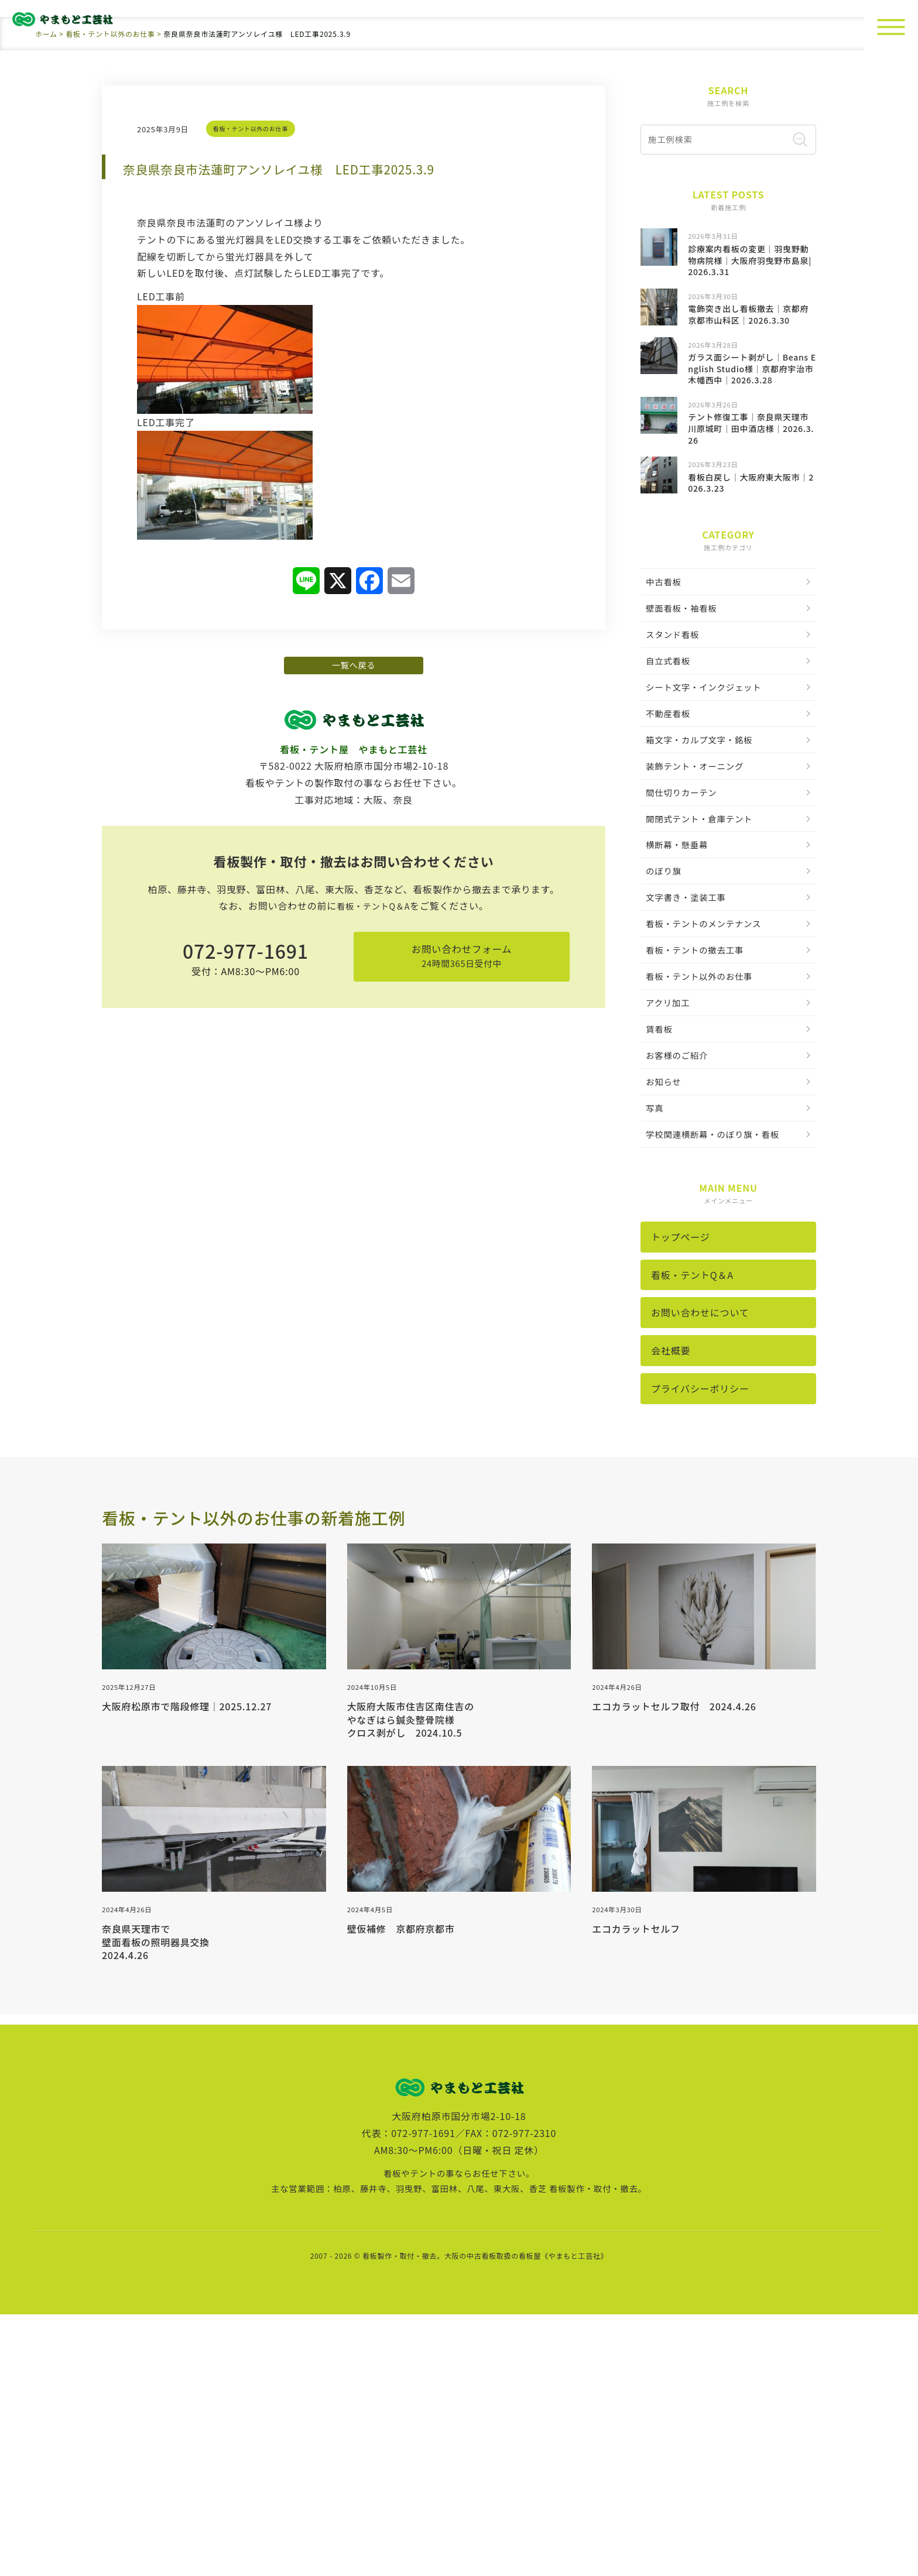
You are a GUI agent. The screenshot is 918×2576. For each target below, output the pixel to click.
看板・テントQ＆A (373, 1141)
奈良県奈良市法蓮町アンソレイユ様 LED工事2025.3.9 (346, 379)
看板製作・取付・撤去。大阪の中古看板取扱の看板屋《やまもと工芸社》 (485, 2517)
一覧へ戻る (353, 887)
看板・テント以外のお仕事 (255, 341)
